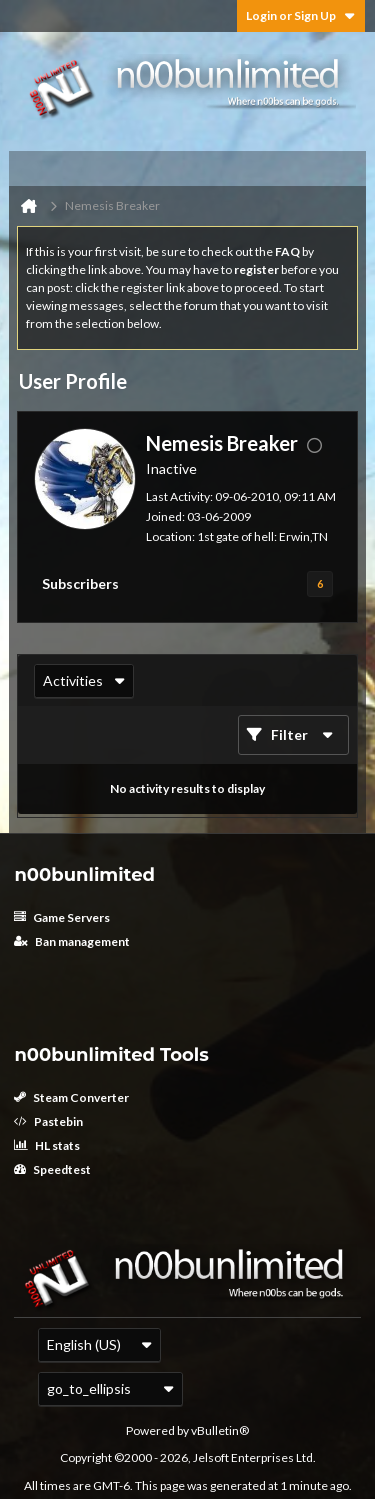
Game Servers (62, 917)
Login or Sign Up (301, 15)
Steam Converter (71, 1097)
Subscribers (80, 583)
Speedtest (52, 1169)
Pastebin (48, 1121)
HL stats (47, 1145)
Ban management (72, 941)
